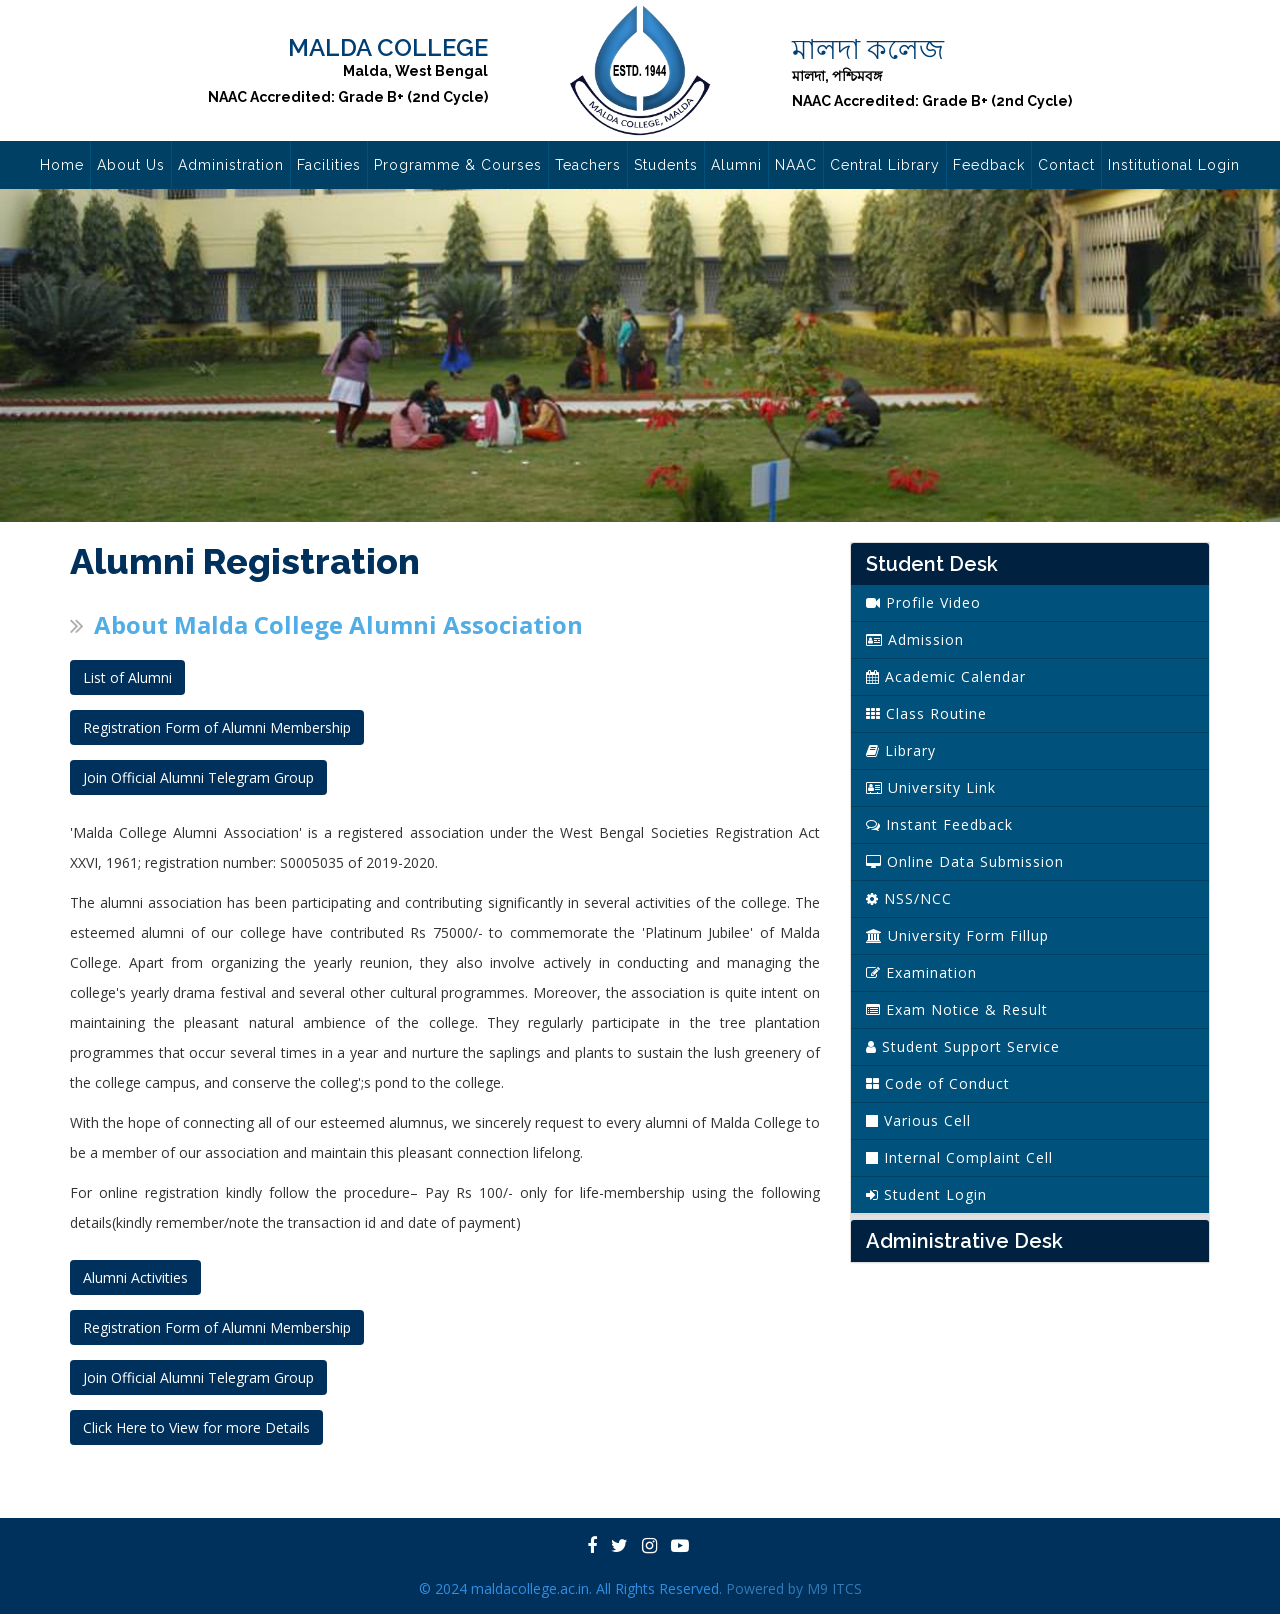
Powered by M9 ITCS (794, 1588)
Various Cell (918, 1120)
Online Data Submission (965, 861)
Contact (1066, 165)
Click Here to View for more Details (196, 1427)
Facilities (329, 165)
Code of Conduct (938, 1083)
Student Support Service (963, 1046)
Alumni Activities (135, 1277)
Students (666, 165)
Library (901, 750)
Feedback (989, 165)
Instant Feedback (939, 824)
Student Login (926, 1194)
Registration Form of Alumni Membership (217, 727)
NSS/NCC (909, 898)
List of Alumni (127, 677)
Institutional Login (1174, 165)
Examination (921, 972)
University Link (931, 787)
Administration (231, 165)
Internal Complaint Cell (959, 1157)
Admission (915, 639)
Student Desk (932, 564)
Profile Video (923, 602)
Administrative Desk (964, 1241)
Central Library (885, 165)
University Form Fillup (957, 935)
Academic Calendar (946, 676)
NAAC (796, 165)
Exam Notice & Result (957, 1009)
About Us (131, 165)
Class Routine (926, 713)
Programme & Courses (458, 165)
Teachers (588, 165)
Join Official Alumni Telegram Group (198, 777)
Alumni (736, 165)
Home (62, 165)
